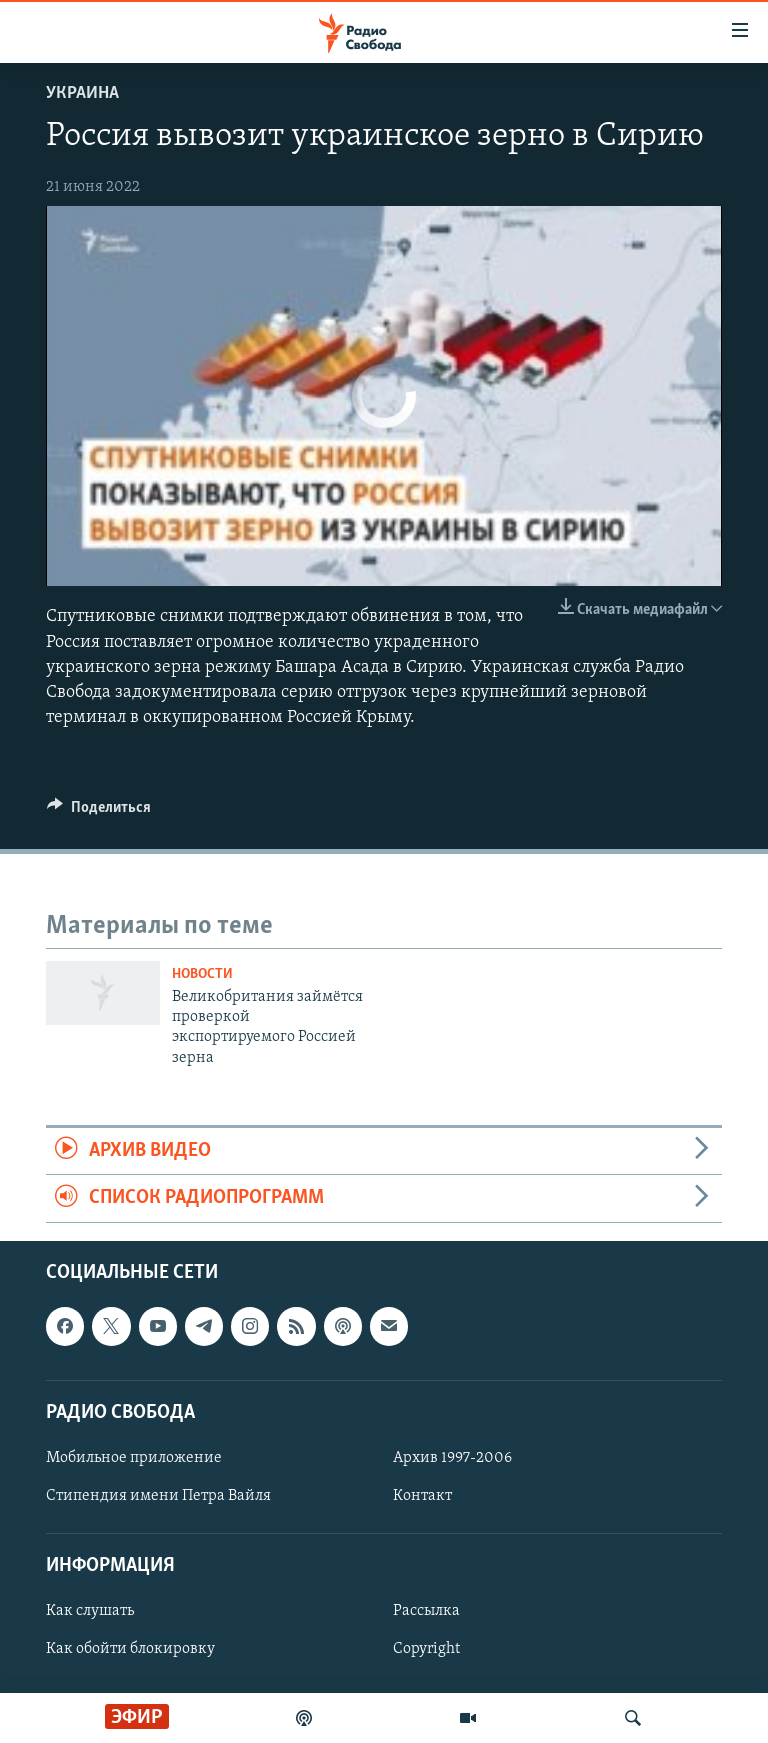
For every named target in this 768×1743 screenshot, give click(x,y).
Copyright (426, 1649)
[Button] (99, 812)
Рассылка (426, 1611)
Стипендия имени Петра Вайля (158, 1496)
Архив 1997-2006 (452, 1458)
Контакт (422, 1496)
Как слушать (90, 1611)
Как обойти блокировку (130, 1649)
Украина (82, 93)
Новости (202, 974)
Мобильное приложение (134, 1458)
